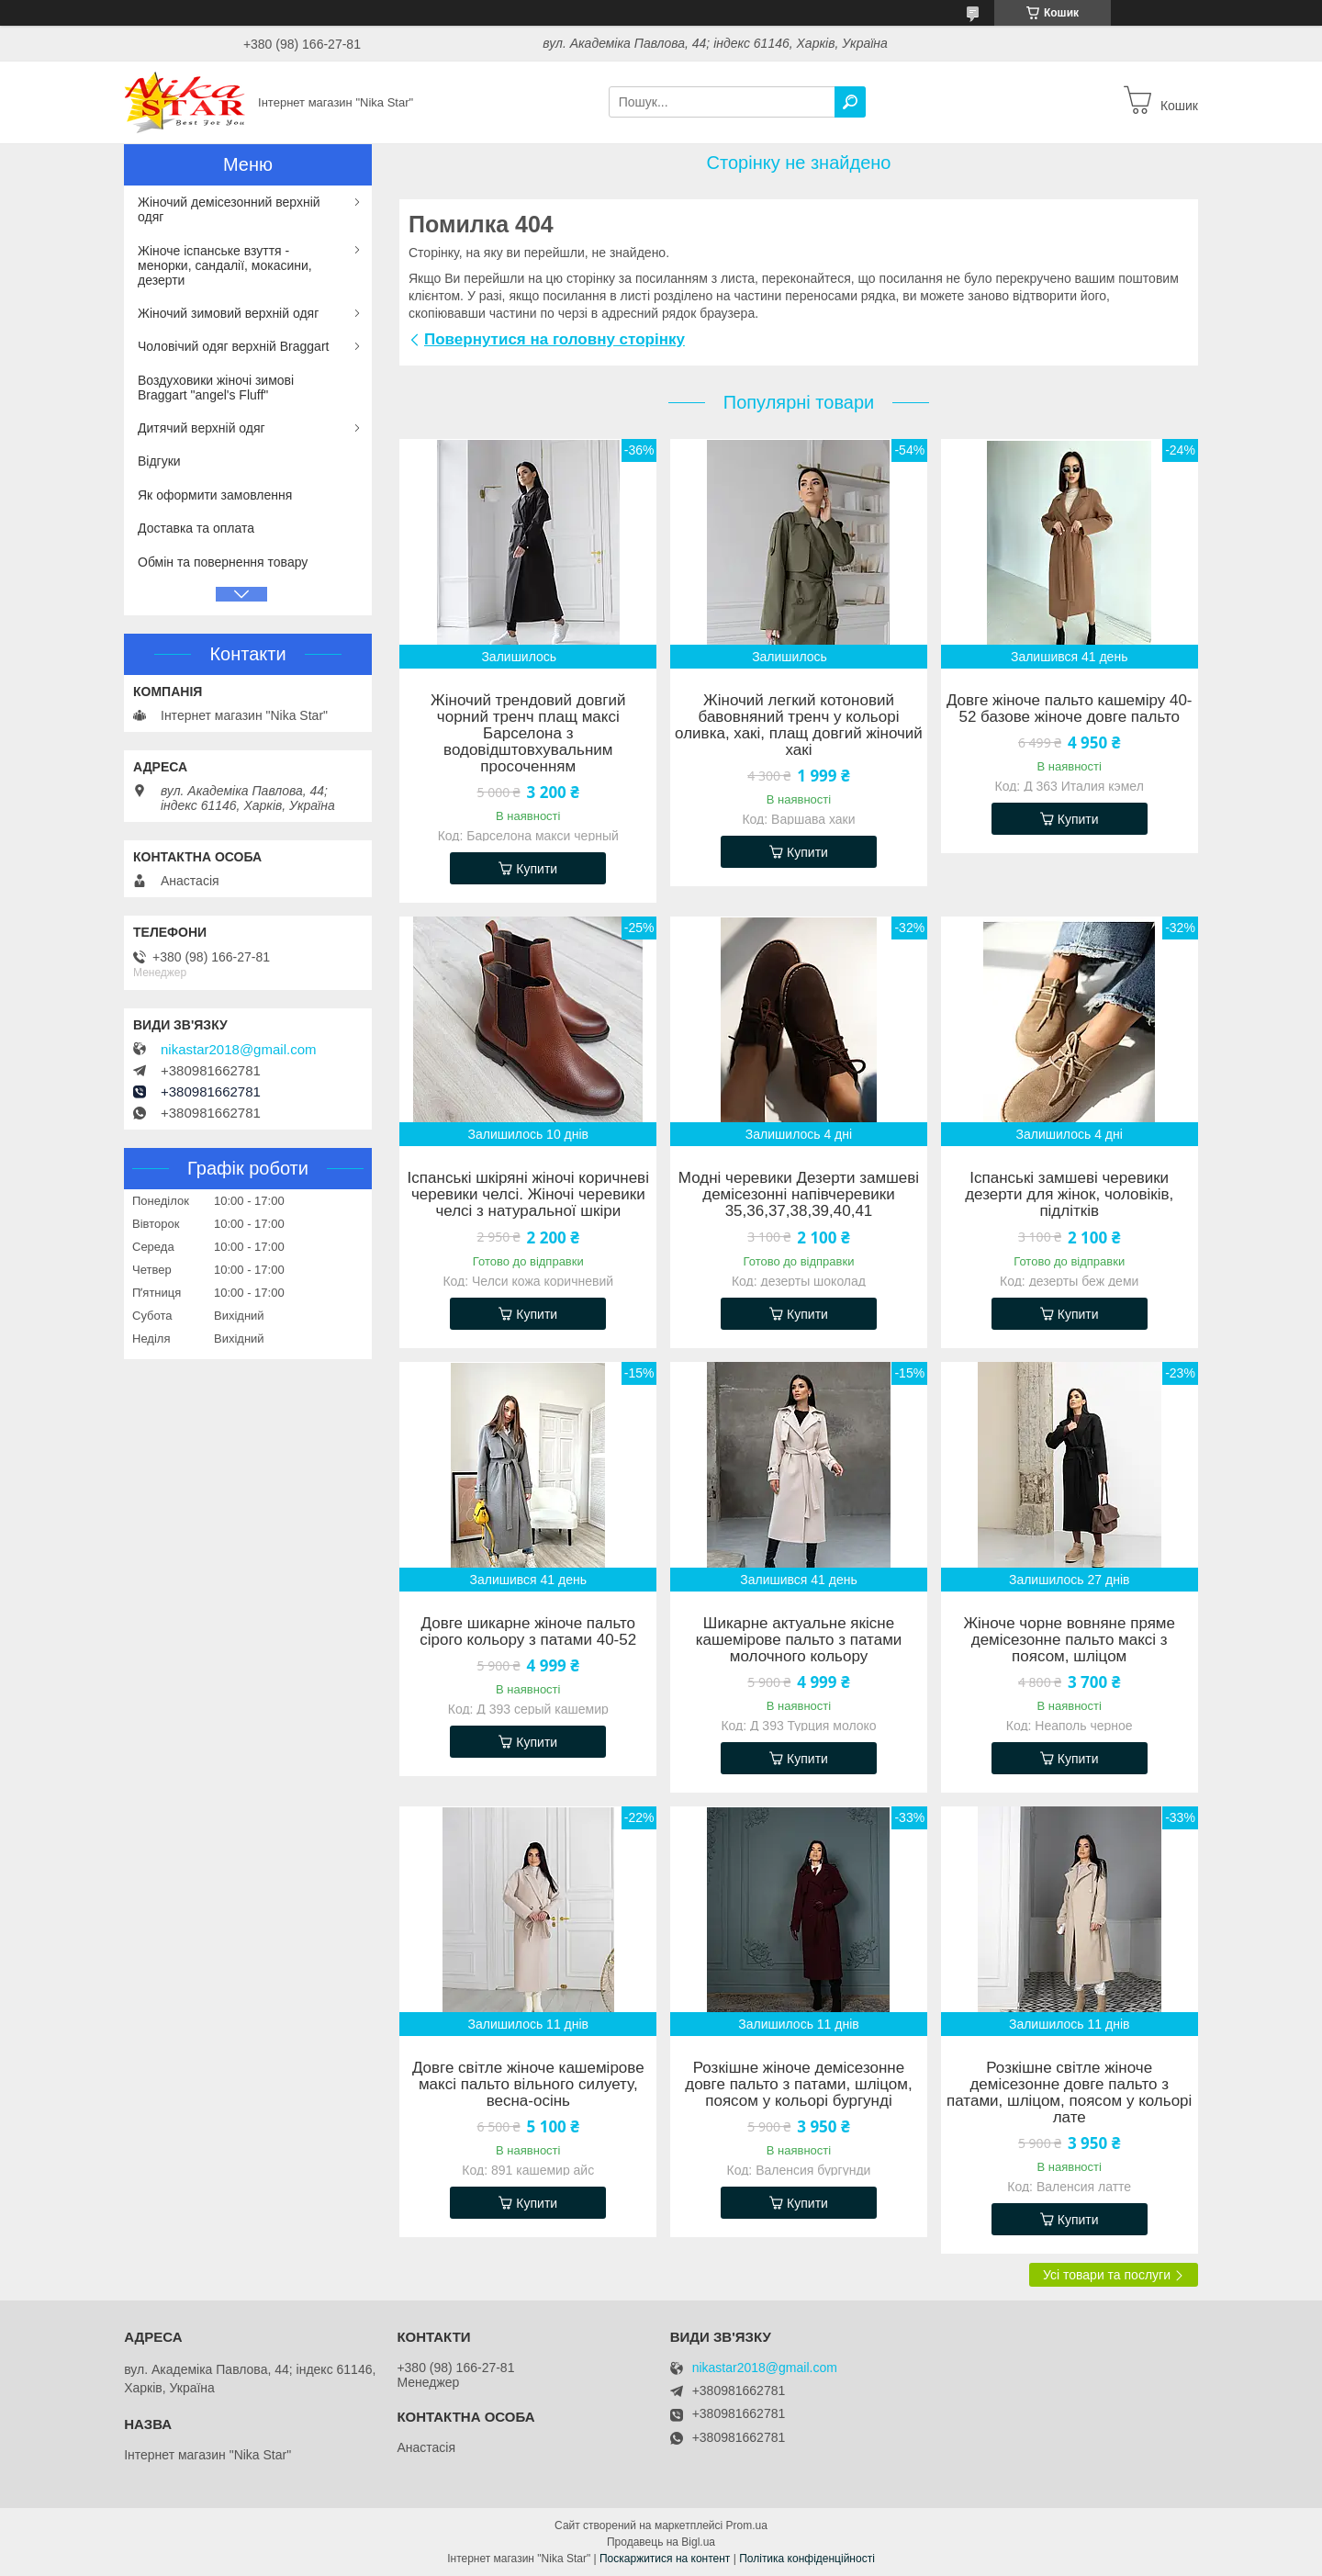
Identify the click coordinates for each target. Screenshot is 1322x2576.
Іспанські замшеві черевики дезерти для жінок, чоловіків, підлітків (1069, 1195)
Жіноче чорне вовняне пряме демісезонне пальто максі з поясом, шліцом (1069, 1640)
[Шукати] (850, 102)
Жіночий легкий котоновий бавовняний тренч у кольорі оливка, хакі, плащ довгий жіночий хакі (799, 725)
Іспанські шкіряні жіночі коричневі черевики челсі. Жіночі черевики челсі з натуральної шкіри (528, 1195)
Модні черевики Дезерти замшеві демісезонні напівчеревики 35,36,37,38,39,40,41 (798, 1195)
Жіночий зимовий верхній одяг (228, 313)
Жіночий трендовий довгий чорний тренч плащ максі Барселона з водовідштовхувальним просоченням (528, 733)
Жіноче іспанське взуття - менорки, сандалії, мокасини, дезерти (225, 265)
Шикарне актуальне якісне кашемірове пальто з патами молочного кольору (799, 1640)
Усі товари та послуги (1107, 2274)
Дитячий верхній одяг (201, 428)
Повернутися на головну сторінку (554, 339)
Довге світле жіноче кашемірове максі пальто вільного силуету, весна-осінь (528, 2084)
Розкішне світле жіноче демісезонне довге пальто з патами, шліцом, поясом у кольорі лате (1069, 2093)
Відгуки (159, 461)
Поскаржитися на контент (664, 2558)
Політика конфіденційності (807, 2558)
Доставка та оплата (196, 528)
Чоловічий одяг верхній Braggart (233, 346)
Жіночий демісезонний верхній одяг (229, 209)
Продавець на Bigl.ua (661, 2542)
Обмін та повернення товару (223, 562)
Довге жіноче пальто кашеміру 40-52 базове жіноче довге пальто (1070, 709)
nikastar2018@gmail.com (238, 1049)
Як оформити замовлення (215, 495)
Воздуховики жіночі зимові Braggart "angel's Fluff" (216, 387)
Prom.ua (746, 2525)
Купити (536, 868)
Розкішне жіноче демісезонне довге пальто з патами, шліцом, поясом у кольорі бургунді (799, 2084)
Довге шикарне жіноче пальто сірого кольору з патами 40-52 (528, 1631)
